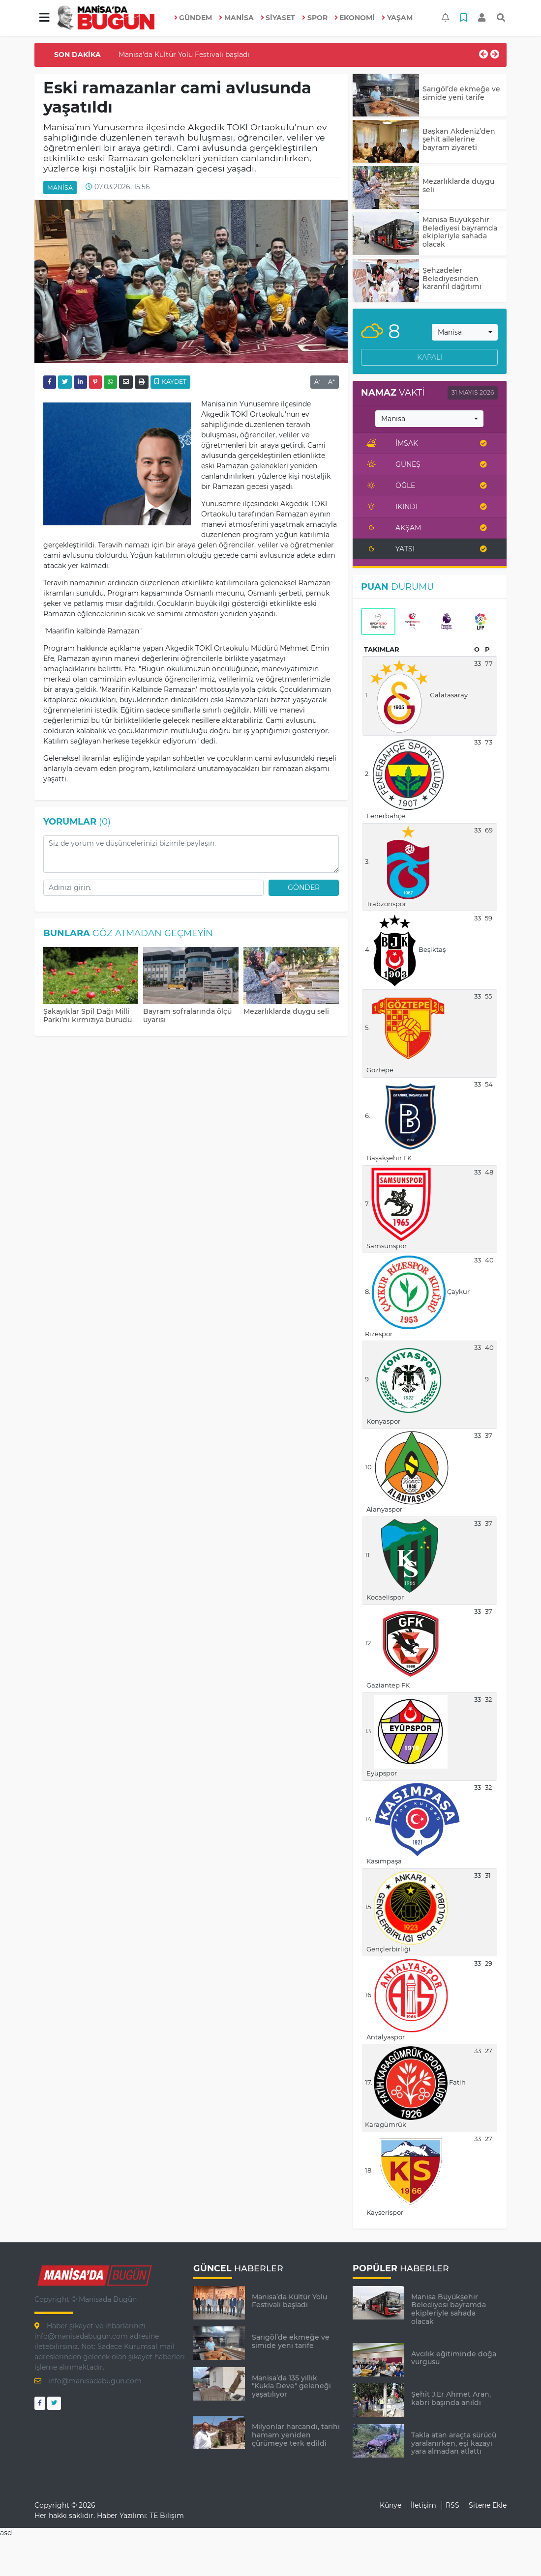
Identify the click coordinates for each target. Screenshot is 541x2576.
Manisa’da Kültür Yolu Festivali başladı (184, 54)
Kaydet (170, 381)
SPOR (315, 17)
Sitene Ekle (488, 2505)
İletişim (423, 2505)
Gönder (304, 887)
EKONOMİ (354, 17)
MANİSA (236, 17)
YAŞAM (397, 17)
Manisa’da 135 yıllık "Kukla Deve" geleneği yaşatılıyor (291, 2386)
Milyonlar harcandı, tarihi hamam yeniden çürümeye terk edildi (296, 2435)
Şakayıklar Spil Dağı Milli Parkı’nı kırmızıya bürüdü (87, 1015)
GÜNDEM (193, 17)
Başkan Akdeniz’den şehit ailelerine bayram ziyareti (458, 139)
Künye (390, 2505)
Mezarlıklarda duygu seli (286, 1011)
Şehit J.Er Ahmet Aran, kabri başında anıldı (451, 2398)
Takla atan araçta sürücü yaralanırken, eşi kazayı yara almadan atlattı (453, 2443)
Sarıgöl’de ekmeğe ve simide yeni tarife (461, 93)
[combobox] (465, 332)
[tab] (378, 621)
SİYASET (278, 17)
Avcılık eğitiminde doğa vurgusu (453, 2358)
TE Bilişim (167, 2515)
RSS (452, 2505)
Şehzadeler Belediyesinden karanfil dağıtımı (451, 278)
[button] (44, 17)
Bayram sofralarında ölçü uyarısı (187, 1015)
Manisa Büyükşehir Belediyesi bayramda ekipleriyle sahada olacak (459, 232)
